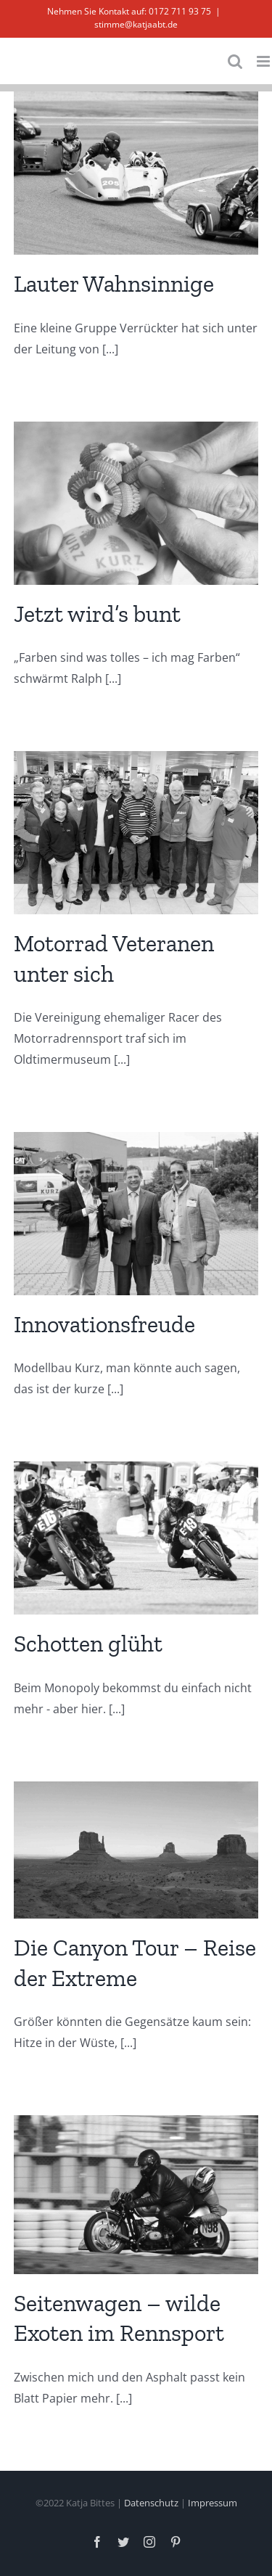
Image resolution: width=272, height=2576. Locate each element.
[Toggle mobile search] (235, 61)
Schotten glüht (88, 1643)
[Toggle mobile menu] (264, 61)
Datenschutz (151, 2502)
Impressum (212, 2502)
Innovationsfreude (104, 1324)
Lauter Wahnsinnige (114, 284)
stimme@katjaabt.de (136, 24)
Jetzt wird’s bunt (97, 614)
